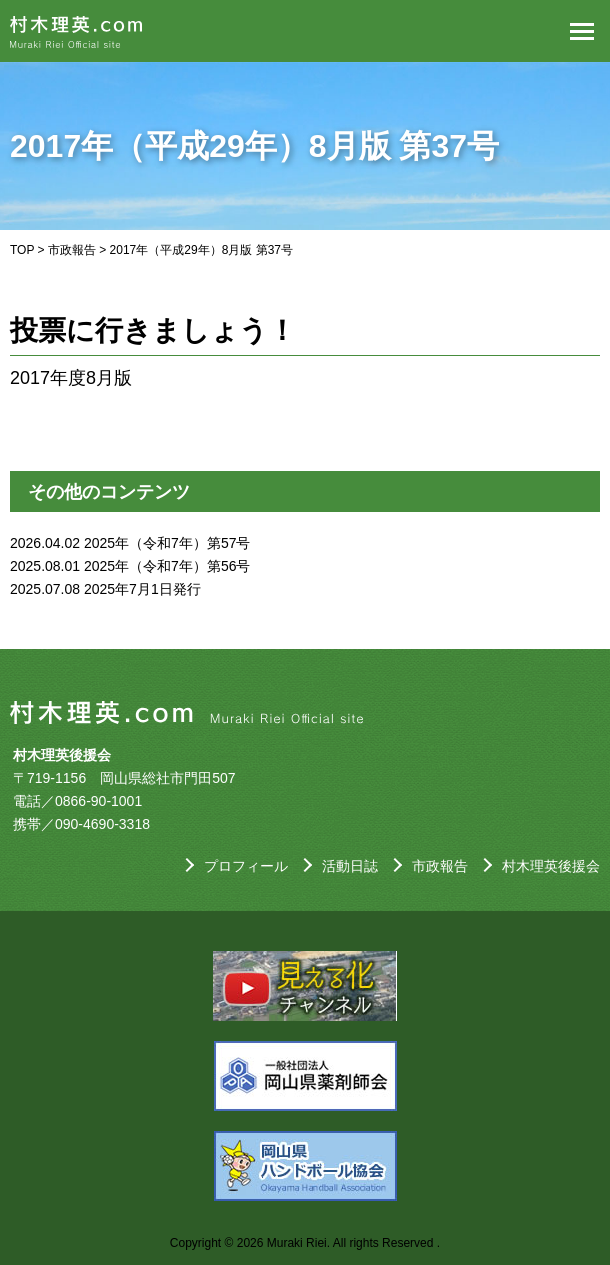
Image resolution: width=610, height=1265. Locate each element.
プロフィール (246, 866)
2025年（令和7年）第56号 (167, 566)
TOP (22, 250)
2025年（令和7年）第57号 (167, 543)
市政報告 (72, 250)
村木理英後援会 (551, 866)
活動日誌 (350, 866)
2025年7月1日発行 (142, 589)
